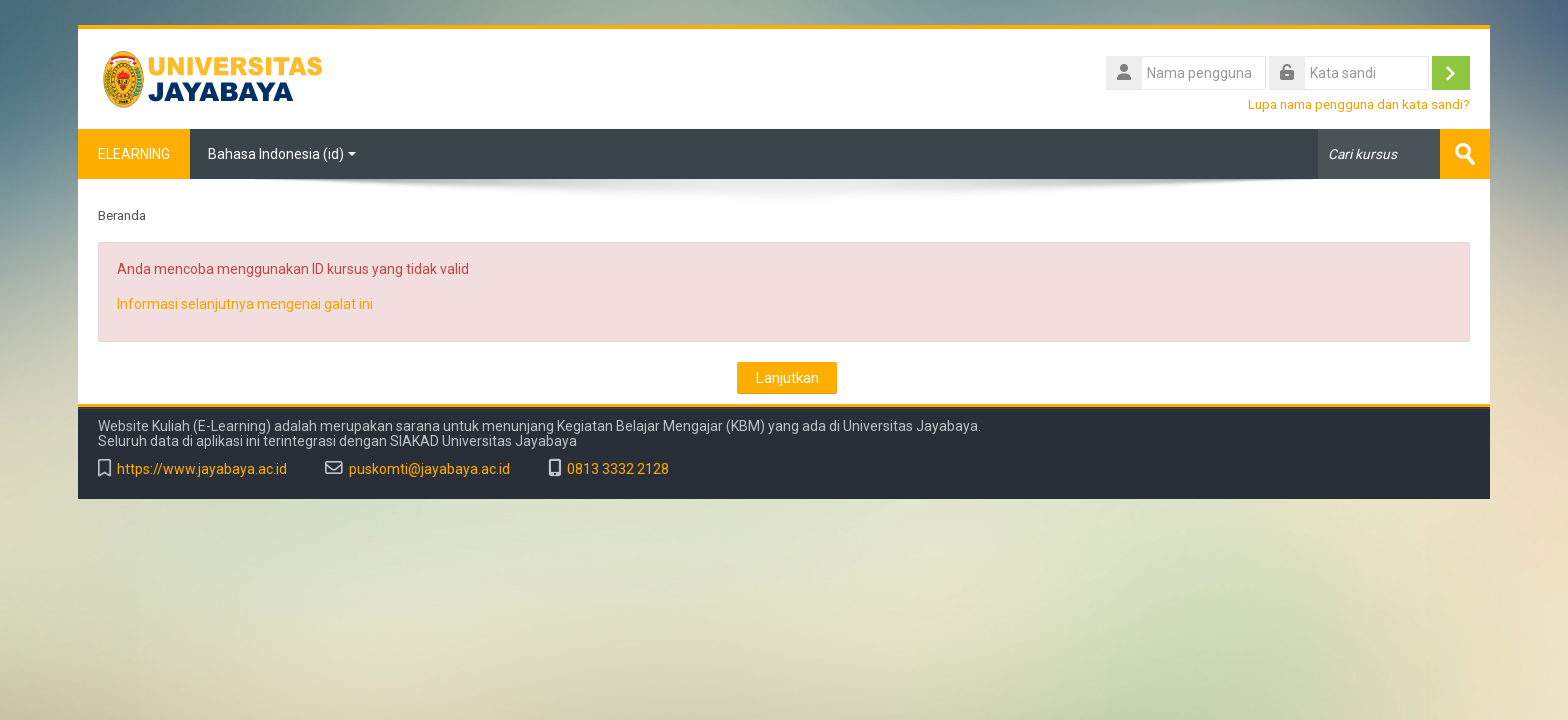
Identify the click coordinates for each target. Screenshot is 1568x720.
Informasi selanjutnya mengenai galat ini (245, 304)
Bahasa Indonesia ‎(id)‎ (282, 154)
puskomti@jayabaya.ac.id (429, 469)
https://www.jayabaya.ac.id (202, 469)
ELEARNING (134, 154)
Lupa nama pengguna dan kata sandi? (1359, 104)
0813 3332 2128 (618, 469)
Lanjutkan (787, 378)
